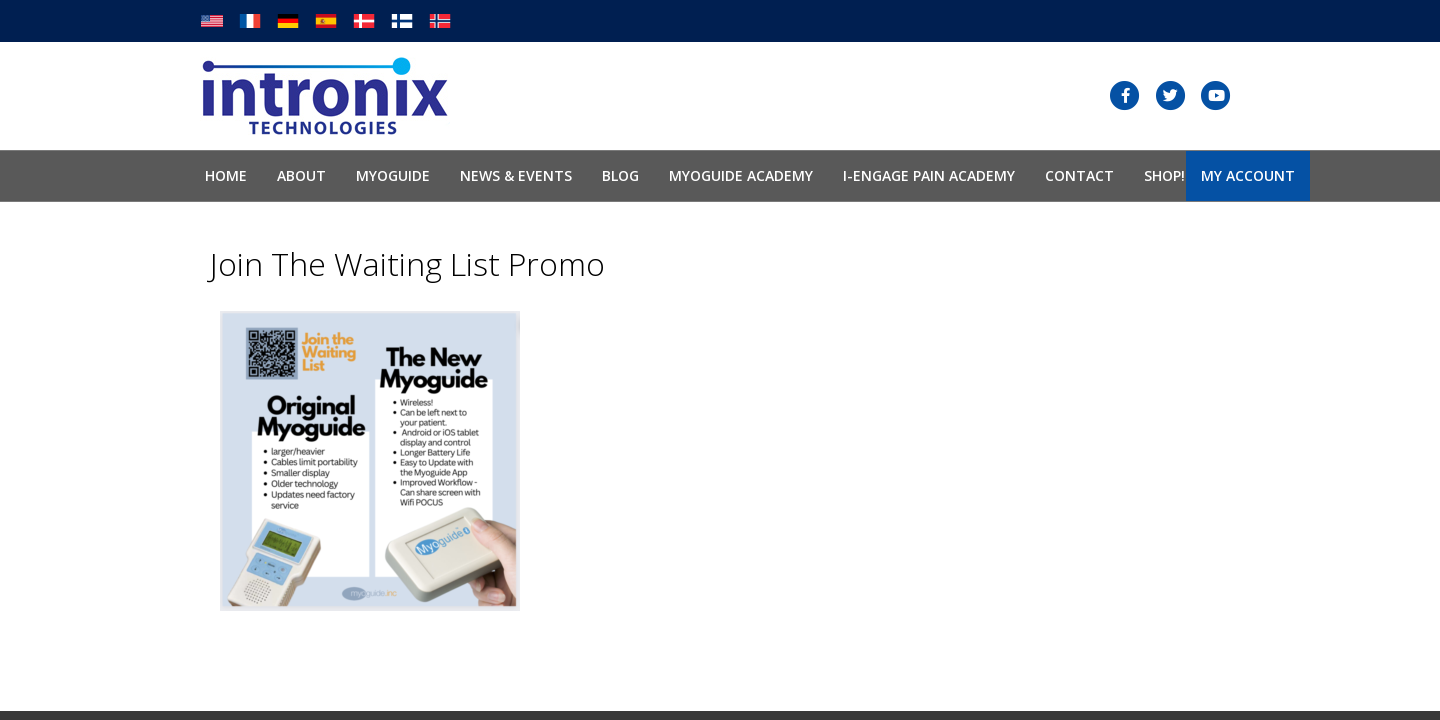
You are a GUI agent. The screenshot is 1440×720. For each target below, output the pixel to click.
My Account (1248, 175)
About (301, 175)
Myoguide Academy (741, 175)
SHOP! (1164, 175)
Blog (620, 175)
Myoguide (393, 175)
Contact (1079, 175)
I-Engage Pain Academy (929, 175)
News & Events (516, 175)
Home (226, 175)
